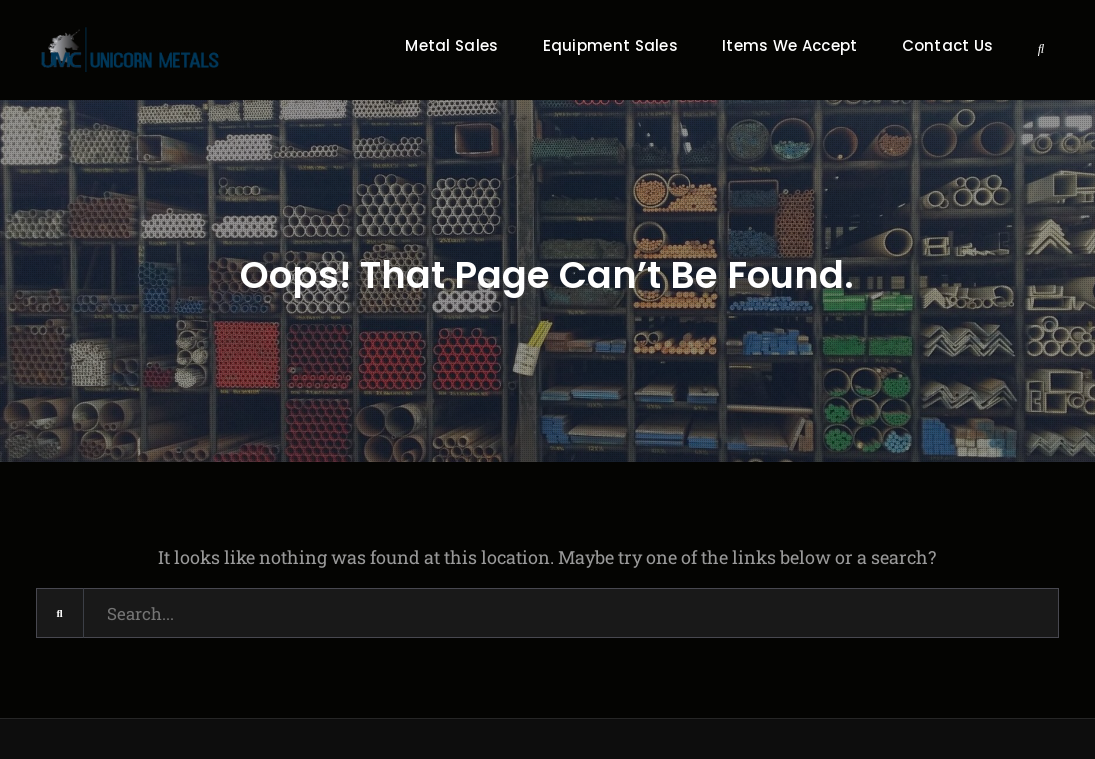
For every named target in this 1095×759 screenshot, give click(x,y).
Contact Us (948, 45)
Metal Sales (451, 45)
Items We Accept (790, 45)
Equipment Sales (611, 45)
